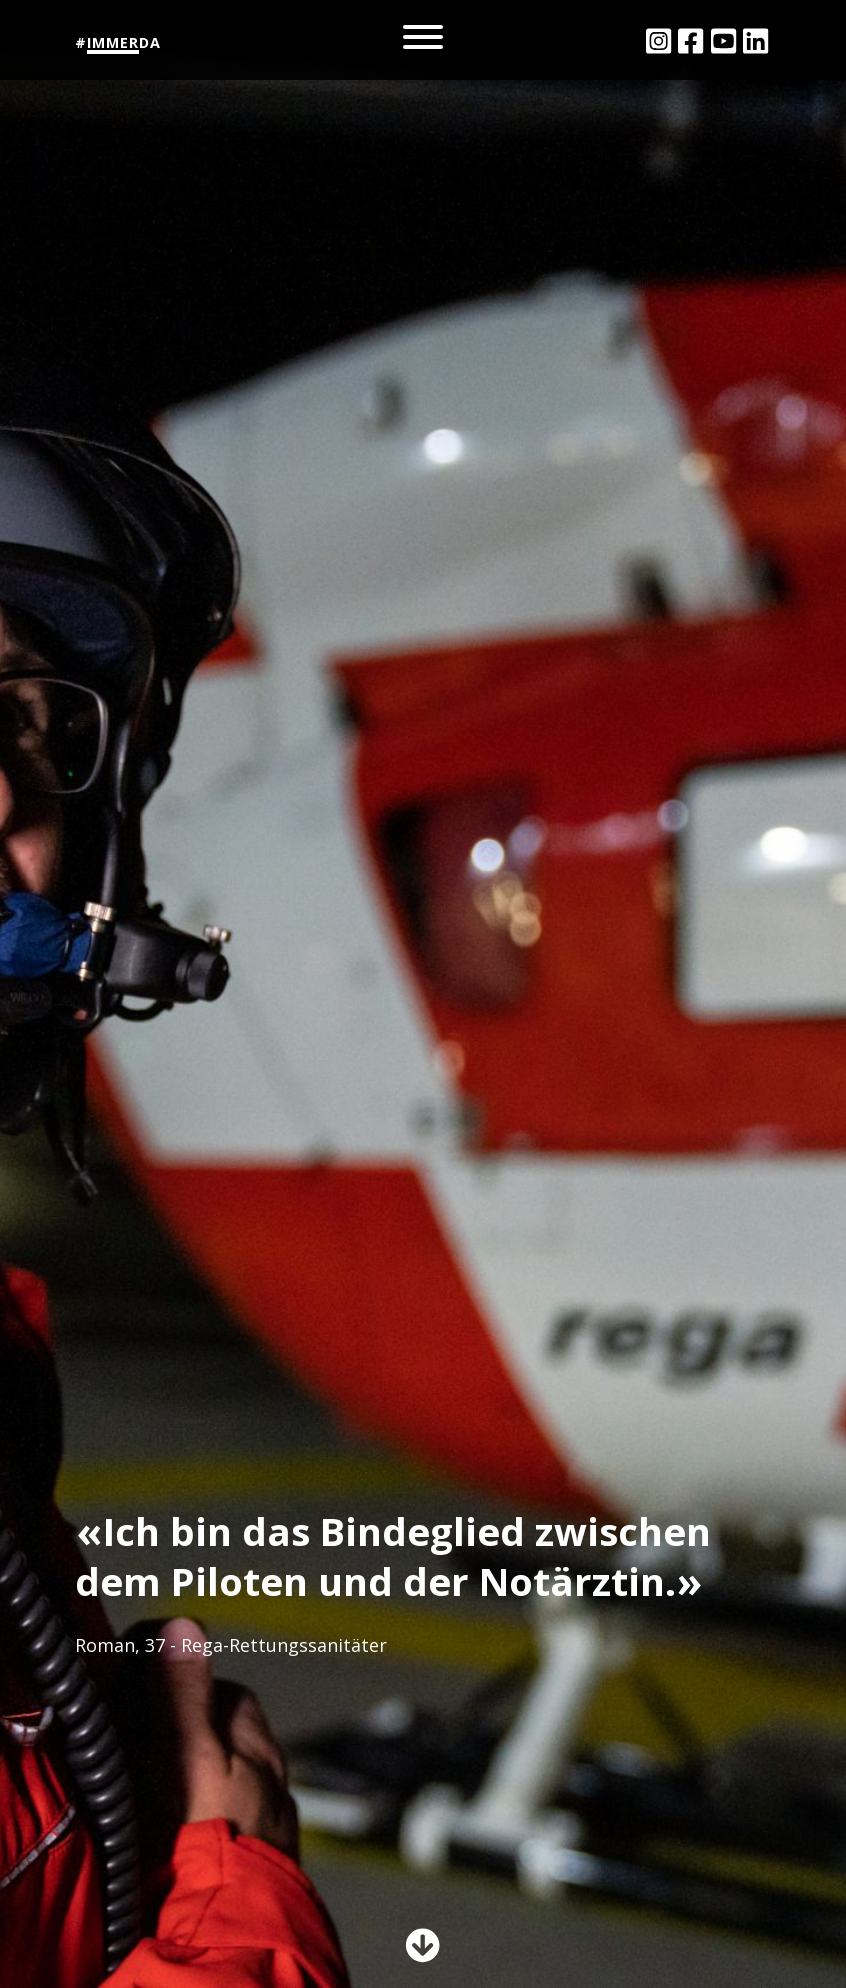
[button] (422, 1951)
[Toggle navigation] (423, 40)
